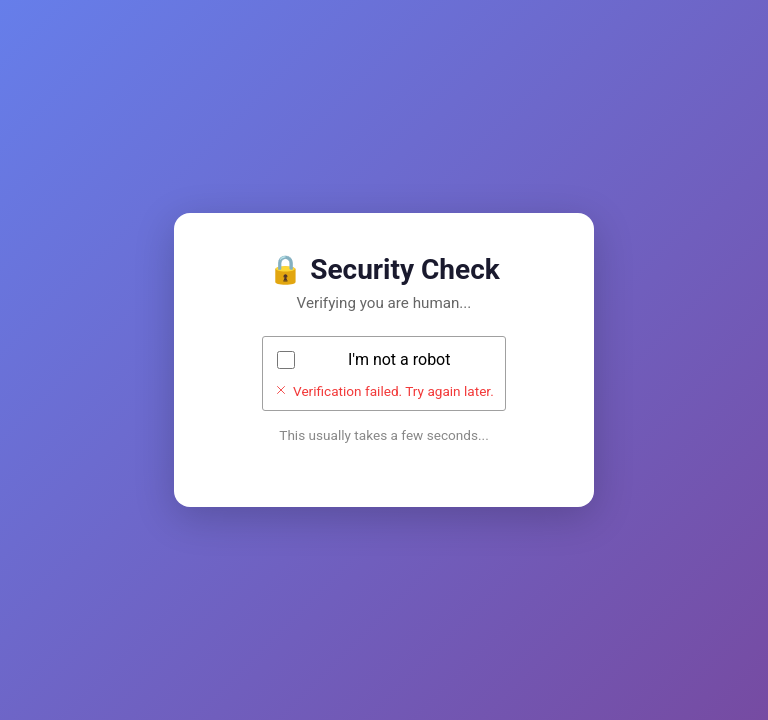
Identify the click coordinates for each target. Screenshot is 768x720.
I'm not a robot (399, 359)
